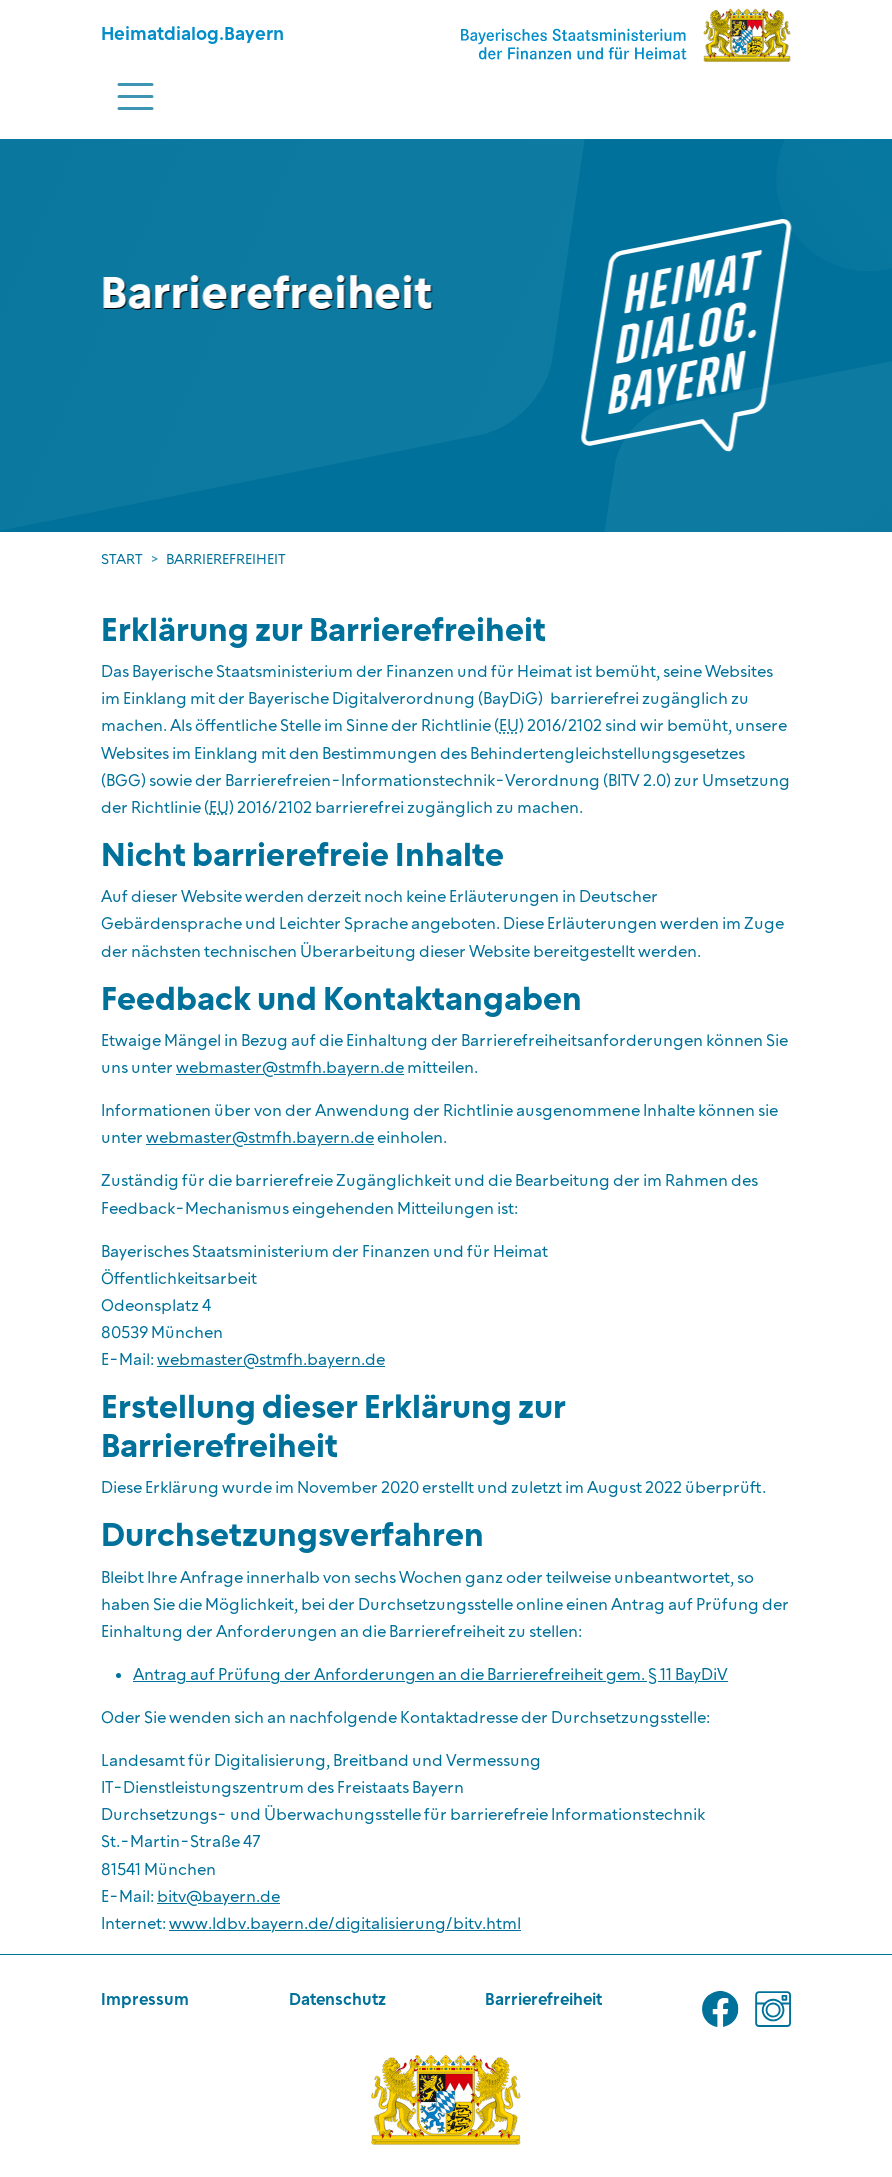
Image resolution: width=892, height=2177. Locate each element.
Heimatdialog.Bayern (192, 34)
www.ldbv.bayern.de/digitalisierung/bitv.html (345, 1924)
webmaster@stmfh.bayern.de (290, 1068)
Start (122, 560)
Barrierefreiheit (543, 2000)
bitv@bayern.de (218, 1897)
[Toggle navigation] (135, 96)
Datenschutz (337, 2000)
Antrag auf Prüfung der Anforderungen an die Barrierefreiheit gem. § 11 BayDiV (430, 1675)
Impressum (145, 2000)
